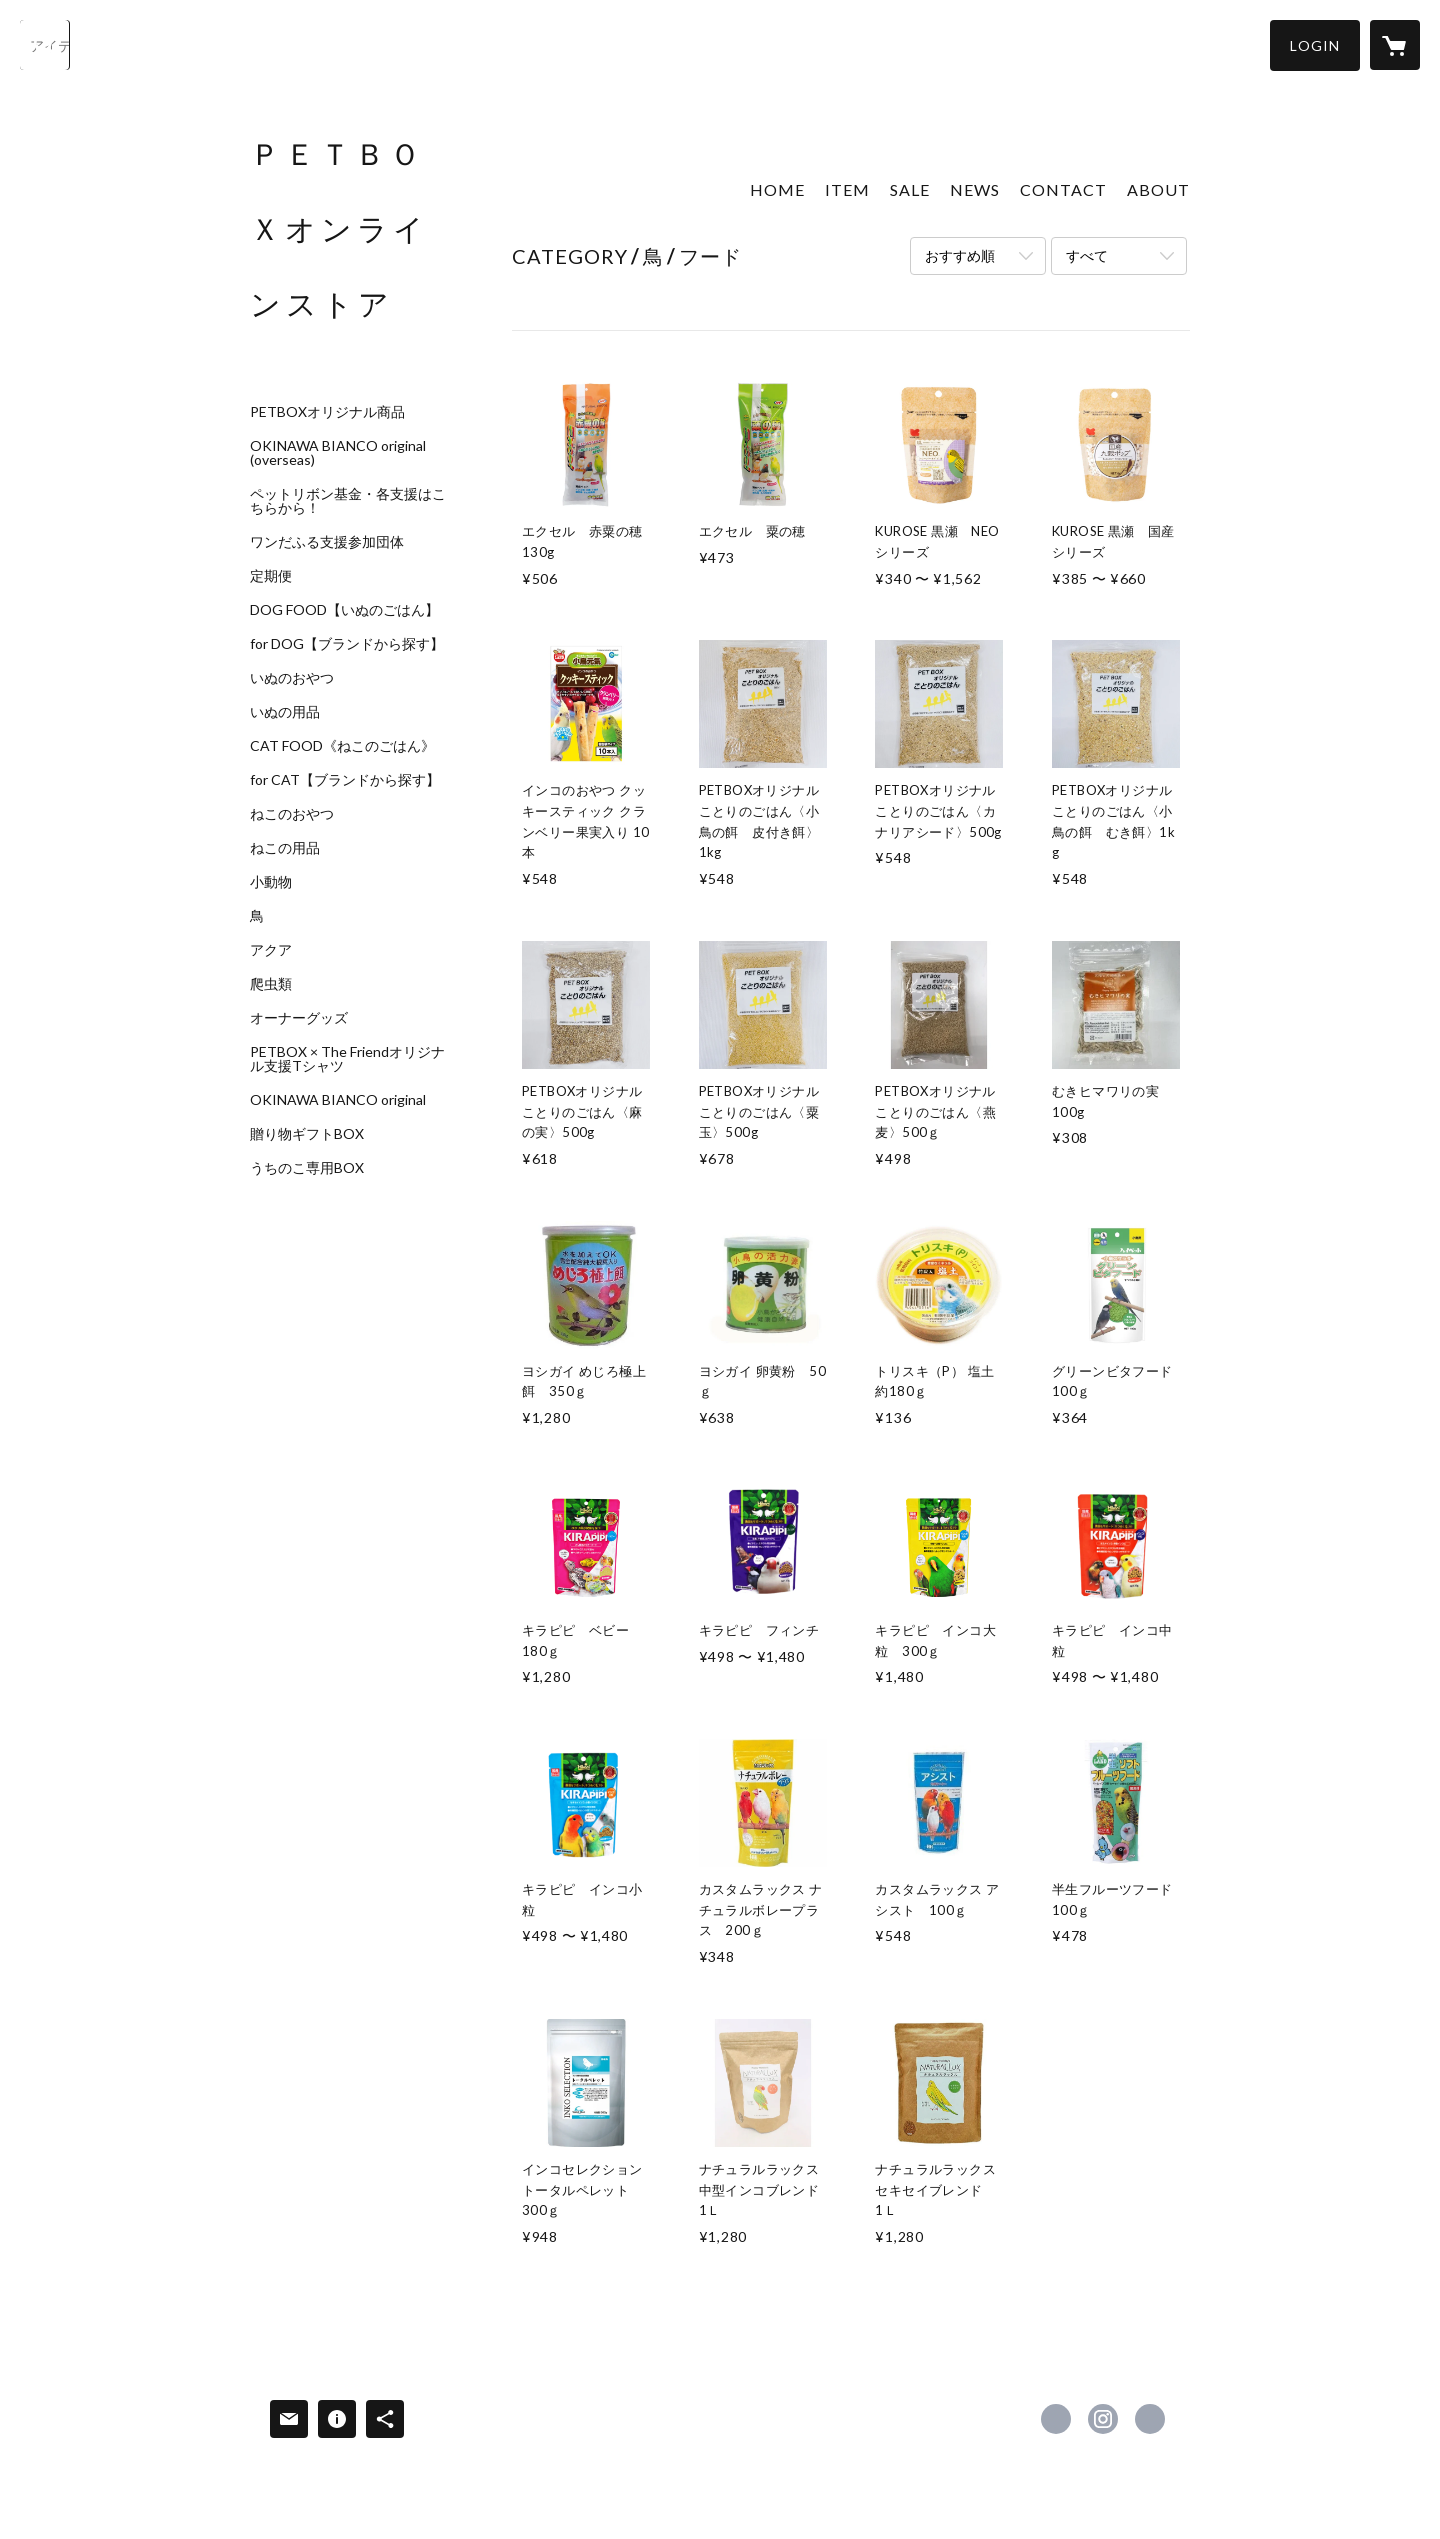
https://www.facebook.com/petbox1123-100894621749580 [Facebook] (1056, 2419)
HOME (777, 189)
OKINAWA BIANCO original (338, 1100)
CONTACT (1063, 189)
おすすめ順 (960, 255)
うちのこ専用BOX (307, 1168)
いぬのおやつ (292, 678)
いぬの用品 (285, 712)
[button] (1315, 45)
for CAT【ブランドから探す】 (345, 780)
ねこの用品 (285, 848)
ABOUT (1158, 189)
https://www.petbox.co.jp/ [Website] (1150, 2419)
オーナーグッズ (299, 1018)
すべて (1087, 255)
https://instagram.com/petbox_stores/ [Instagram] (1103, 2419)
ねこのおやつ (292, 814)
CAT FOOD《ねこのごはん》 (342, 746)
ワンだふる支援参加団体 (327, 542)
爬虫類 (271, 984)
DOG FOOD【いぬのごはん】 (344, 610)
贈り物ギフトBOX (307, 1134)
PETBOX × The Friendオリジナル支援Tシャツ (347, 1059)
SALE (910, 189)
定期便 (271, 576)
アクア (271, 950)
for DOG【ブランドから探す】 (347, 644)
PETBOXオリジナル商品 (327, 412)
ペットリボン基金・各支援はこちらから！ (348, 501)
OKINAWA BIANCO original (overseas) (338, 453)
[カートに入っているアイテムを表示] (1395, 45)
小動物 (271, 882)
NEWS (975, 189)
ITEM (847, 189)
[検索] (45, 45)
